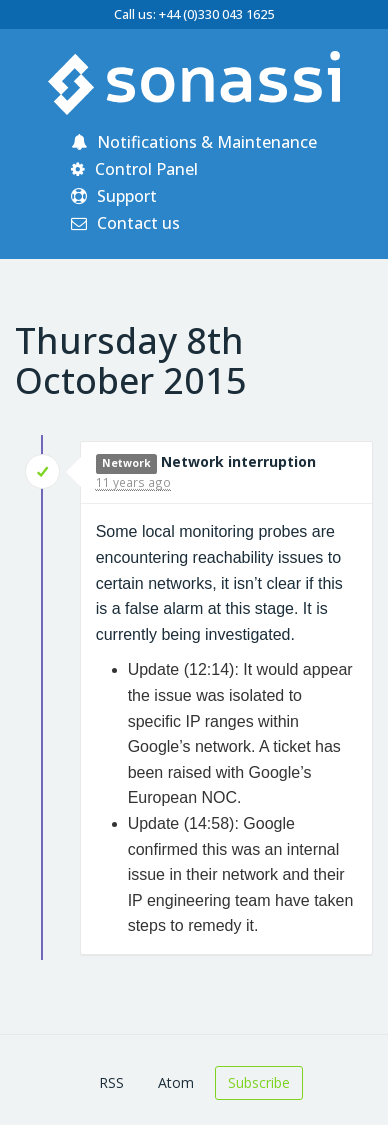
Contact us (125, 223)
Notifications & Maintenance (194, 142)
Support (114, 196)
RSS (111, 1082)
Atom (176, 1082)
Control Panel (134, 169)
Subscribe (259, 1082)
